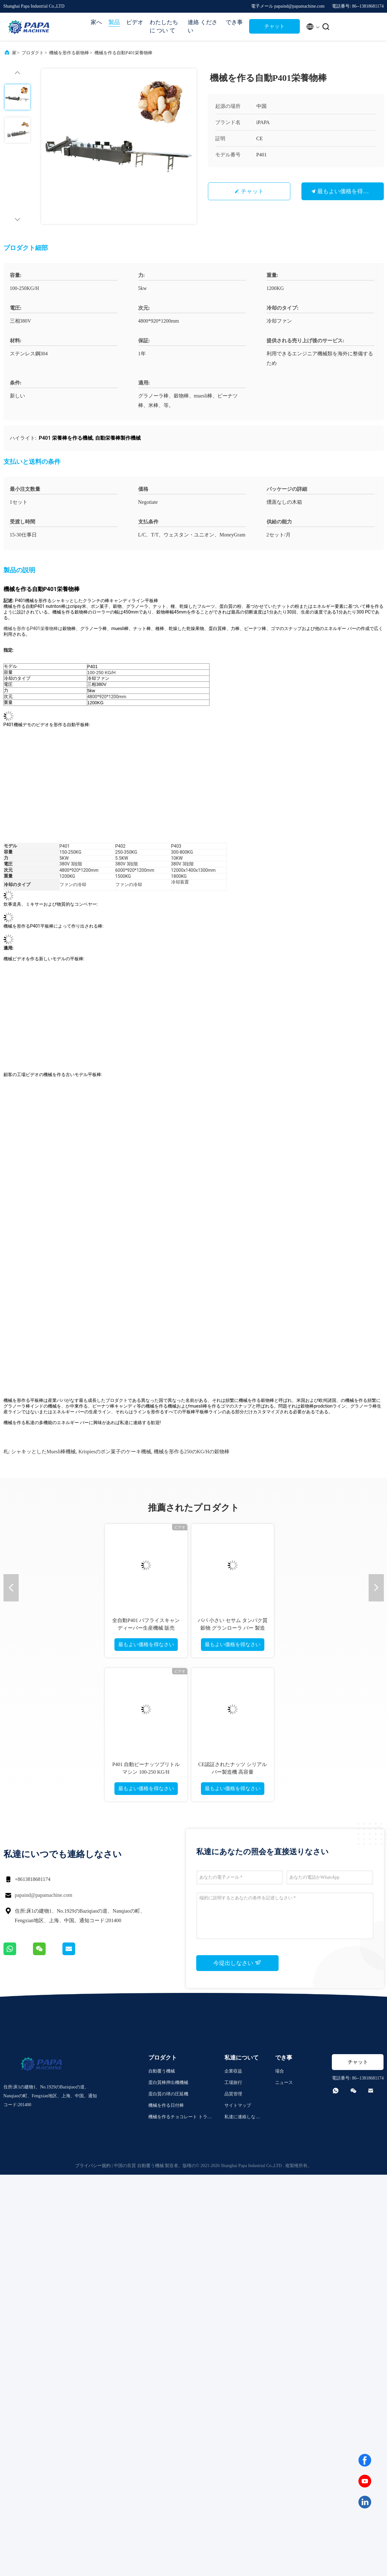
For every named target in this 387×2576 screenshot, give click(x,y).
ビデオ (134, 22)
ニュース (284, 2082)
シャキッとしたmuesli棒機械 (43, 1451)
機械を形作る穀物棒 (69, 52)
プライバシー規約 (93, 2165)
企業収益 (233, 2071)
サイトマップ (237, 2105)
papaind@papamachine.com (43, 1895)
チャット (274, 26)
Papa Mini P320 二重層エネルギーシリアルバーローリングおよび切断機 (231, 1628)
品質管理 (233, 2094)
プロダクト (33, 52)
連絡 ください (203, 26)
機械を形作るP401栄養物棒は (32, 628)
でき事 (234, 22)
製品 (114, 22)
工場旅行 (233, 2082)
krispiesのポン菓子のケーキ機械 (114, 1451)
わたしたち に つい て (164, 26)
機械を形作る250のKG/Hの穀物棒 (191, 1451)
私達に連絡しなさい (242, 2117)
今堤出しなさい (237, 1962)
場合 (279, 2071)
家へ (96, 22)
